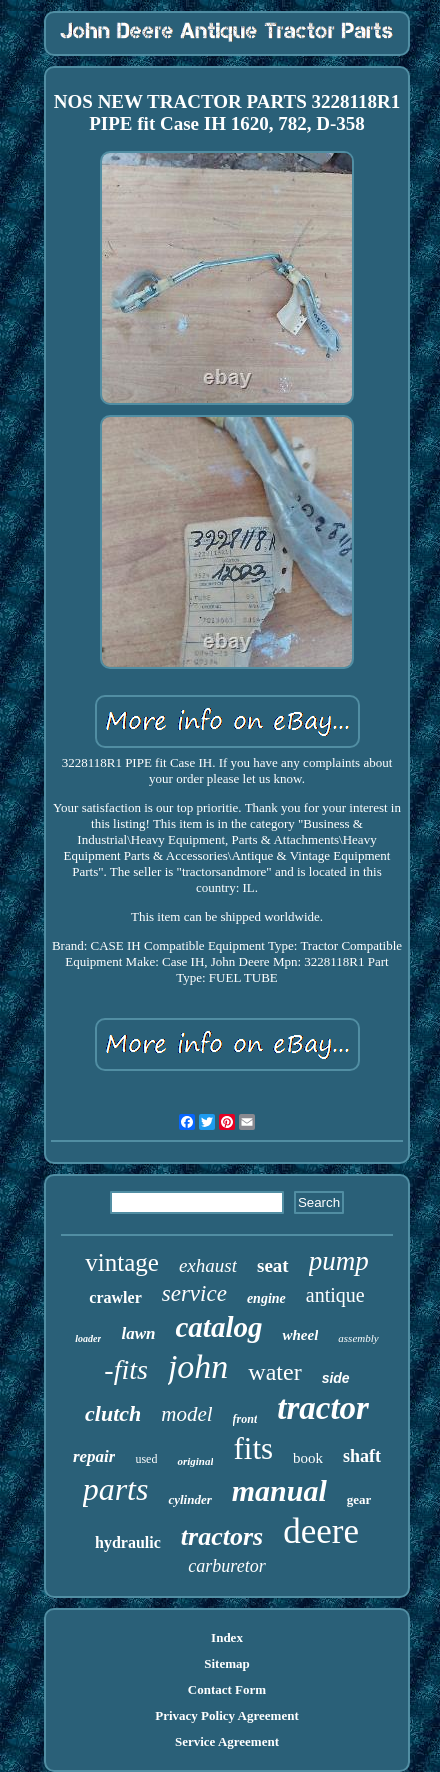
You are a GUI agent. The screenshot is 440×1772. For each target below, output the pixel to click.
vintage (122, 1262)
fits (253, 1448)
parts (116, 1489)
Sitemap (227, 1663)
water (274, 1372)
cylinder (189, 1499)
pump (339, 1261)
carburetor (226, 1566)
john (198, 1366)
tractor (323, 1408)
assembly (358, 1338)
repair (94, 1456)
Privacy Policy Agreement (226, 1715)
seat (273, 1265)
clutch (113, 1413)
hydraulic (128, 1542)
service (194, 1293)
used (146, 1459)
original (195, 1461)
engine (266, 1298)
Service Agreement (227, 1741)
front (245, 1419)
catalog (218, 1327)
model (186, 1414)
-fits (126, 1369)
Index (227, 1637)
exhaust (208, 1265)
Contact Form (227, 1689)
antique (335, 1295)
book (308, 1458)
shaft (362, 1456)
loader (88, 1338)
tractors (222, 1536)
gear (359, 1499)
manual (279, 1490)
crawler (115, 1297)
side (336, 1378)
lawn (138, 1333)
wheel (300, 1335)
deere (321, 1531)
